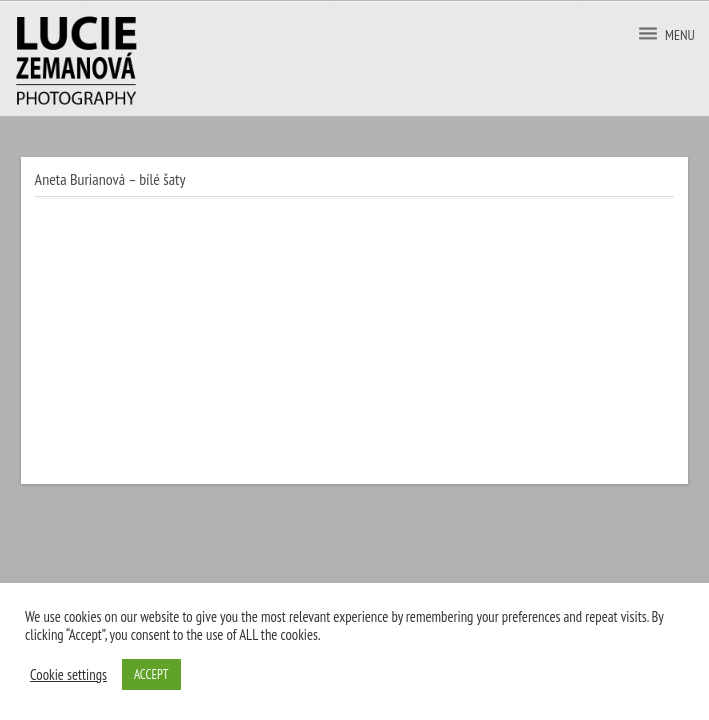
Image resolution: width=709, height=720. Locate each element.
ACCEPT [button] (151, 674)
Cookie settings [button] (68, 675)
